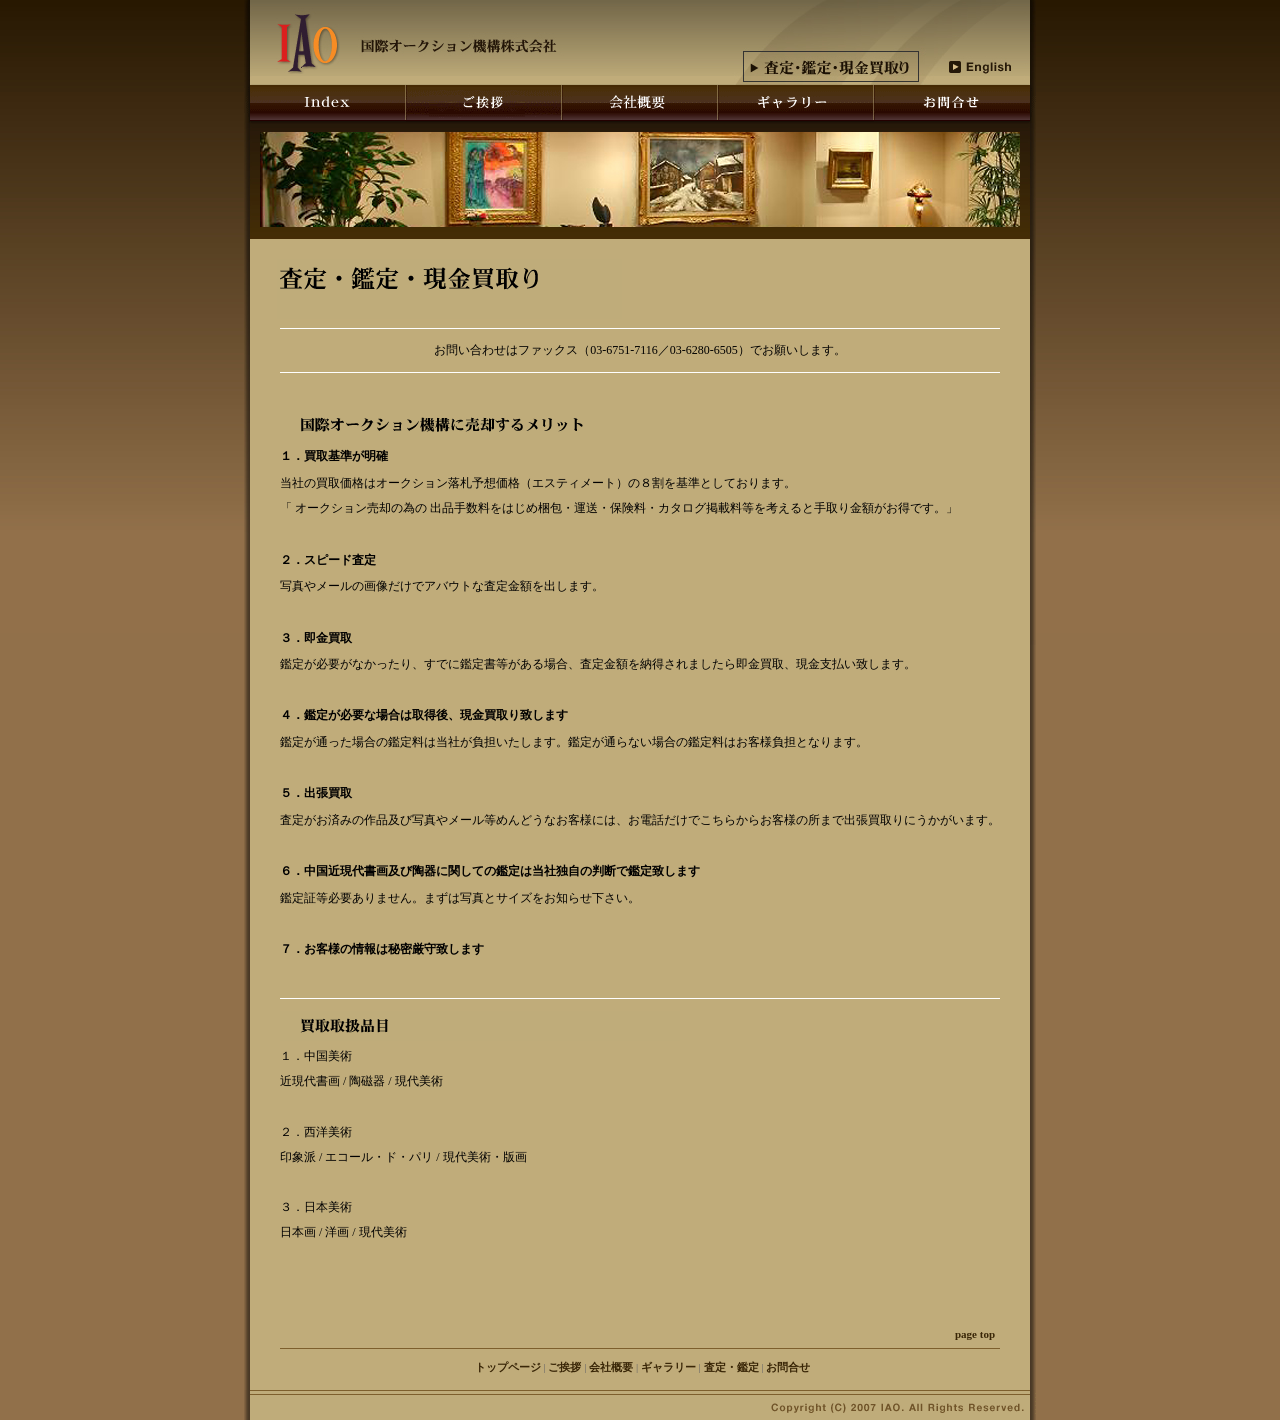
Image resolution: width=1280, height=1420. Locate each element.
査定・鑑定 (731, 1367)
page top (975, 1334)
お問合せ (788, 1367)
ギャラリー (668, 1367)
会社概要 (611, 1367)
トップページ (508, 1367)
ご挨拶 (564, 1367)
